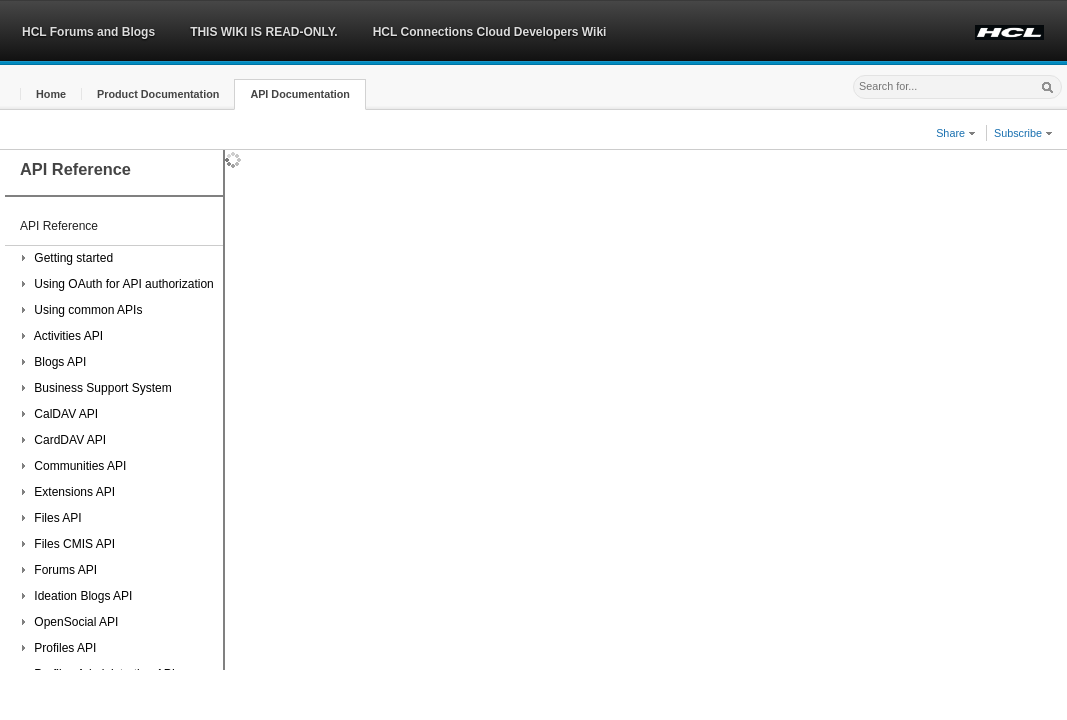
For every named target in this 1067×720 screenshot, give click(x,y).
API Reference (59, 226)
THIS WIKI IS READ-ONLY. (264, 32)
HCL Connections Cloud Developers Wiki (490, 32)
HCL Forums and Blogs (88, 32)
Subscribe (1023, 133)
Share (956, 133)
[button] (51, 94)
